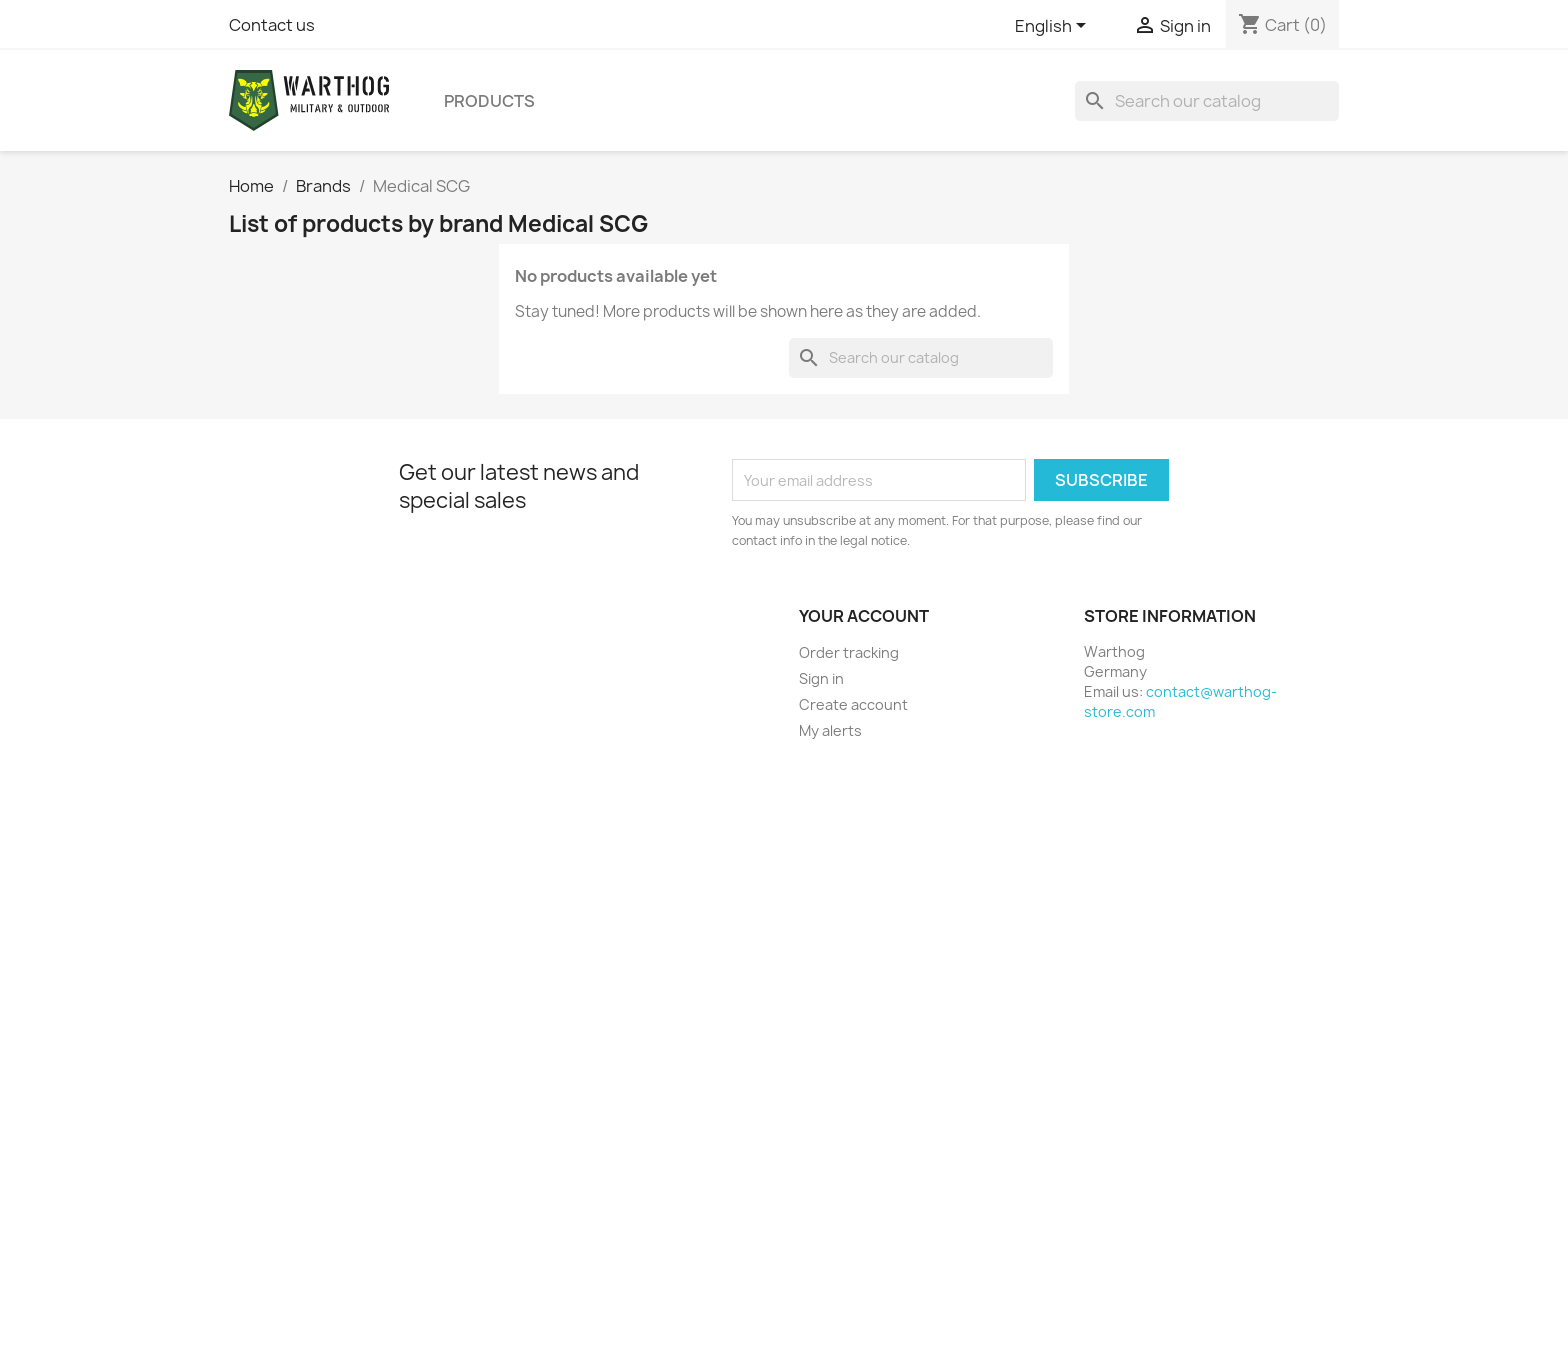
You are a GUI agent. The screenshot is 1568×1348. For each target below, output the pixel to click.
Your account (864, 616)
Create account (853, 704)
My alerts (830, 730)
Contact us (272, 25)
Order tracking (849, 652)
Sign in (821, 678)
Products (489, 101)
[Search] (1207, 101)
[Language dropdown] (1054, 27)
